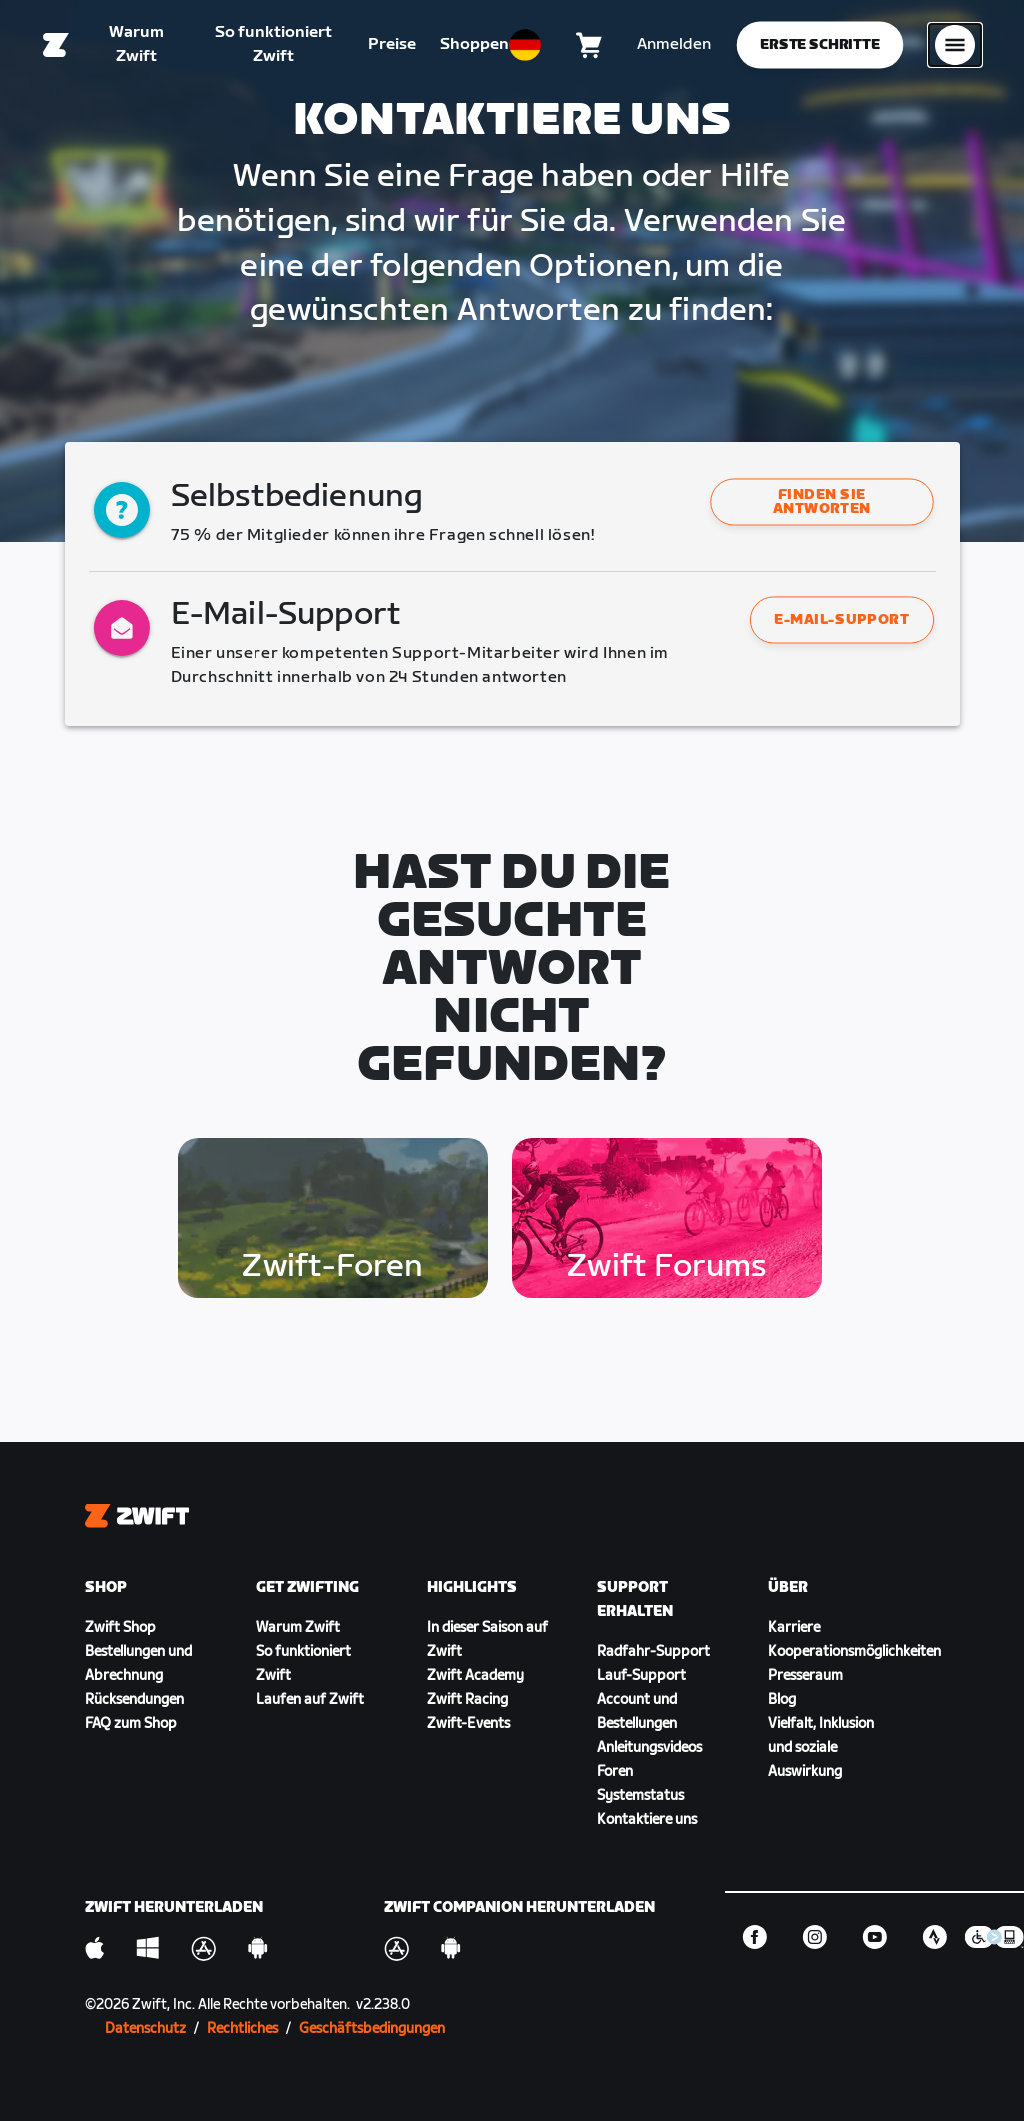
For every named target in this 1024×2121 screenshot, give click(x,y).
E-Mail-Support (841, 619)
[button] (822, 502)
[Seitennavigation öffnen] (955, 45)
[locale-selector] (525, 45)
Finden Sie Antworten (822, 502)
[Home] (56, 45)
